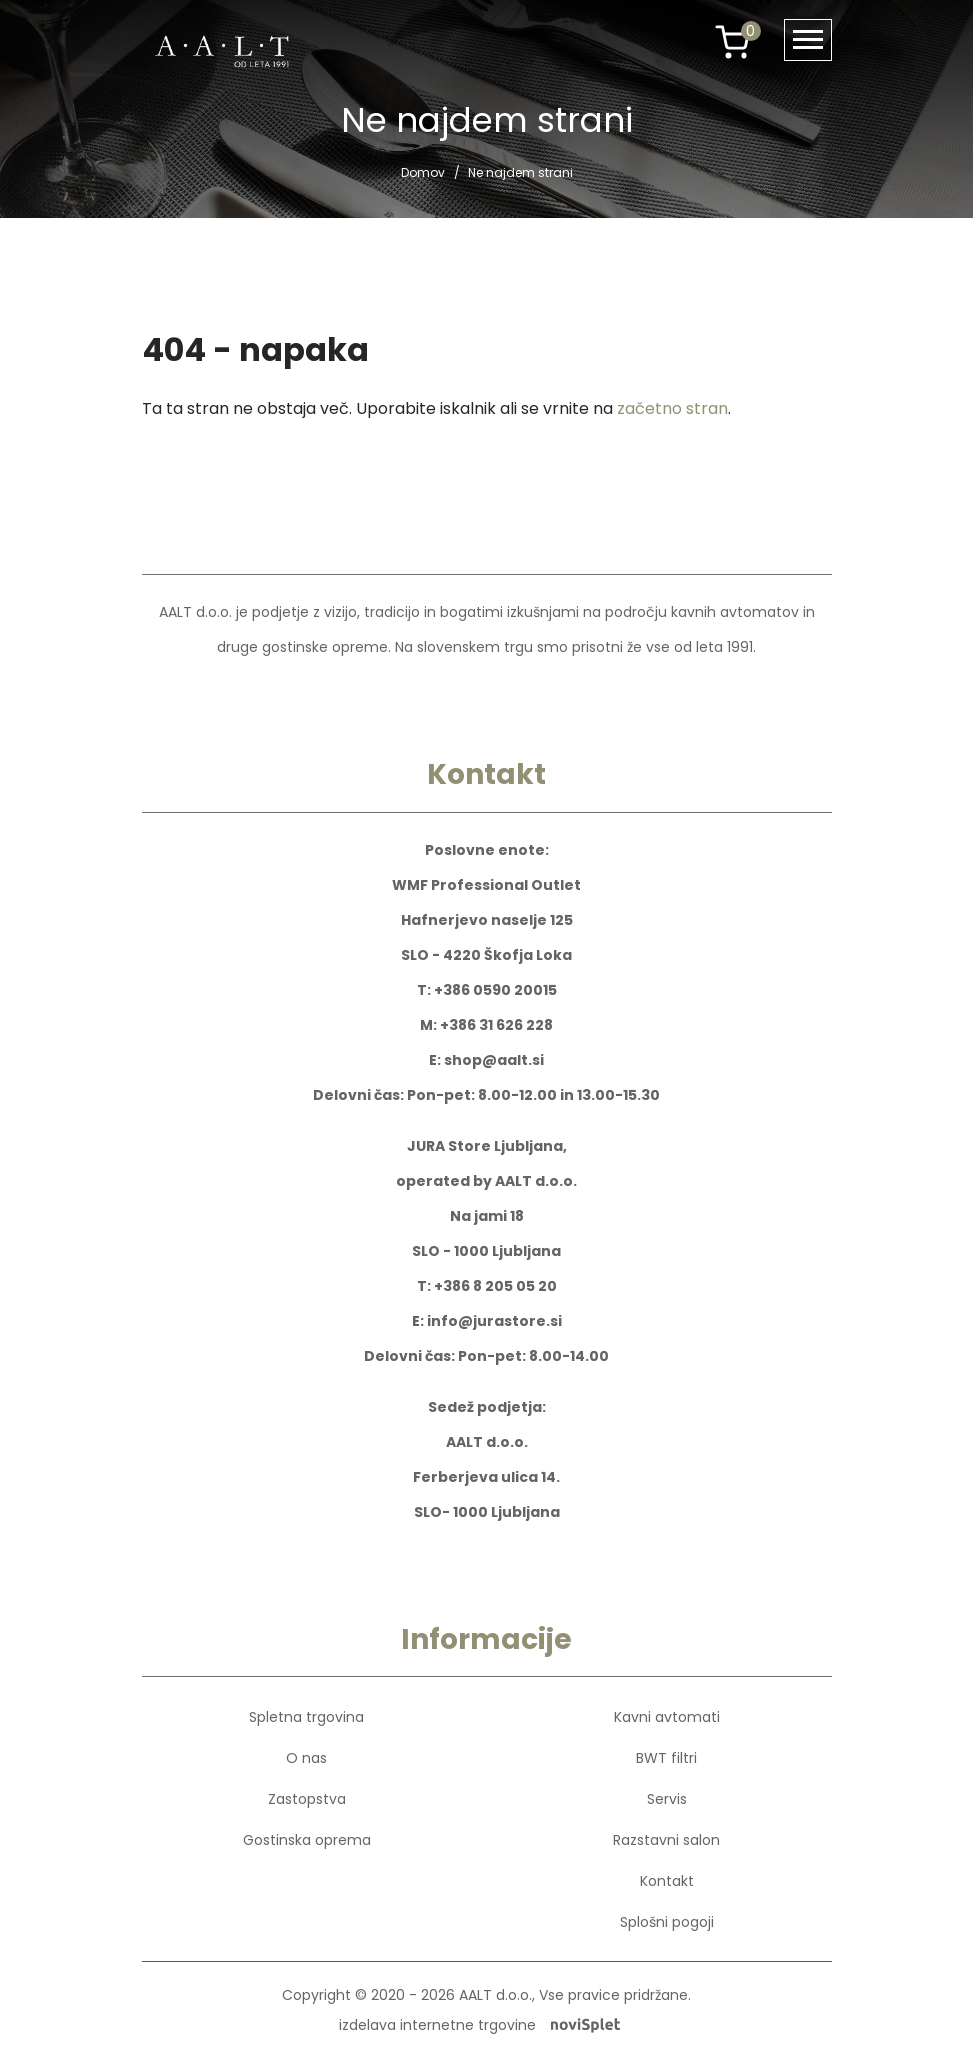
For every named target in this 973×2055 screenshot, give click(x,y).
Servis (667, 1799)
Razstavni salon (666, 1840)
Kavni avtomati (667, 1717)
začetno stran (672, 408)
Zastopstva (307, 1799)
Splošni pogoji (667, 1922)
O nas (306, 1758)
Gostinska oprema (307, 1840)
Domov (423, 172)
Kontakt (667, 1881)
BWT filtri (666, 1758)
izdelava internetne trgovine (479, 2025)
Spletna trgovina (306, 1717)
